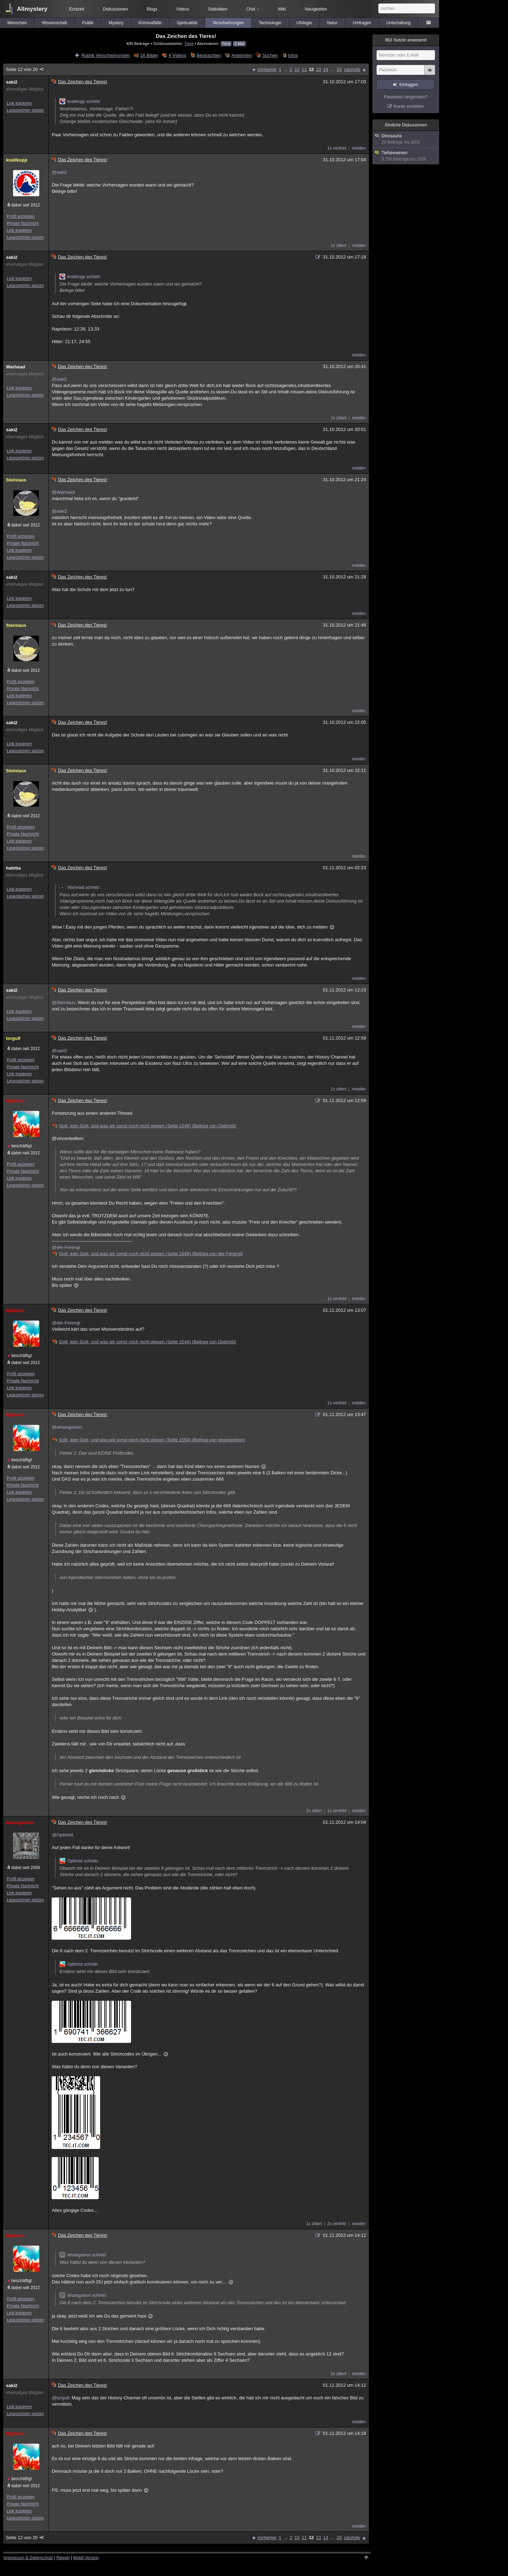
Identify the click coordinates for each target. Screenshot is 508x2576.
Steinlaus (16, 480)
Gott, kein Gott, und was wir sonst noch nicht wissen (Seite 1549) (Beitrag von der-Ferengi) (148, 1253)
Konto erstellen (409, 106)
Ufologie (304, 22)
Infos (293, 55)
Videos (182, 9)
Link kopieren (19, 103)
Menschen (17, 22)
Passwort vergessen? (406, 96)
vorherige (267, 69)
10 (296, 69)
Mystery (116, 22)
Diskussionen (115, 9)
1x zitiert (338, 245)
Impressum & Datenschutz (28, 2557)
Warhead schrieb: (79, 887)
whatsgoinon (20, 1822)
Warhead (15, 366)
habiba (13, 868)
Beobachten (209, 55)
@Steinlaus (63, 1002)
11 (303, 69)
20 (339, 69)
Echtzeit (76, 9)
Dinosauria (406, 139)
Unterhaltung (398, 22)
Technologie (270, 22)
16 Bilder (149, 55)
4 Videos (177, 55)
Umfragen (362, 22)
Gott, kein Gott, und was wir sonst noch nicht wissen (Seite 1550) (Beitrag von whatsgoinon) (149, 1439)
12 (311, 69)
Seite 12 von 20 (25, 69)
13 (318, 69)
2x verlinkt (336, 2223)
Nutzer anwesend (405, 40)
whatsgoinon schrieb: (83, 2255)
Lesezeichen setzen (25, 110)
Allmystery (32, 9)
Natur (332, 22)
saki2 (12, 82)
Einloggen (408, 84)
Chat (252, 9)
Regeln (63, 2557)
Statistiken (217, 9)
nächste (352, 69)
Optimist (15, 1100)
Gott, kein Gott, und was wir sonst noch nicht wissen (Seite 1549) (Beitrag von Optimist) (144, 1125)
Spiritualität (187, 22)
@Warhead (63, 492)
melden (359, 148)
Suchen (270, 55)
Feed (226, 44)
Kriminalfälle (149, 22)
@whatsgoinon (67, 1427)
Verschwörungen (228, 22)
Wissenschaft (54, 22)
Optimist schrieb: (78, 1861)
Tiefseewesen (406, 156)
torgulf (13, 1038)
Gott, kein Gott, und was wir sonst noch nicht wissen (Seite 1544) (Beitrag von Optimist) (144, 1341)
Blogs (152, 9)
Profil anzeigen (20, 216)
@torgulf (60, 2397)
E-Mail (239, 44)
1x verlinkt (336, 148)
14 (325, 69)
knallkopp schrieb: (80, 101)
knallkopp (16, 160)
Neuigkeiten (316, 9)
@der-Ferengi (66, 1247)
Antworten (241, 55)
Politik (87, 22)
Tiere (189, 43)
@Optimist (62, 1834)
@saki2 (59, 172)
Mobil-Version (86, 2557)
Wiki (282, 9)
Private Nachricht (23, 223)
